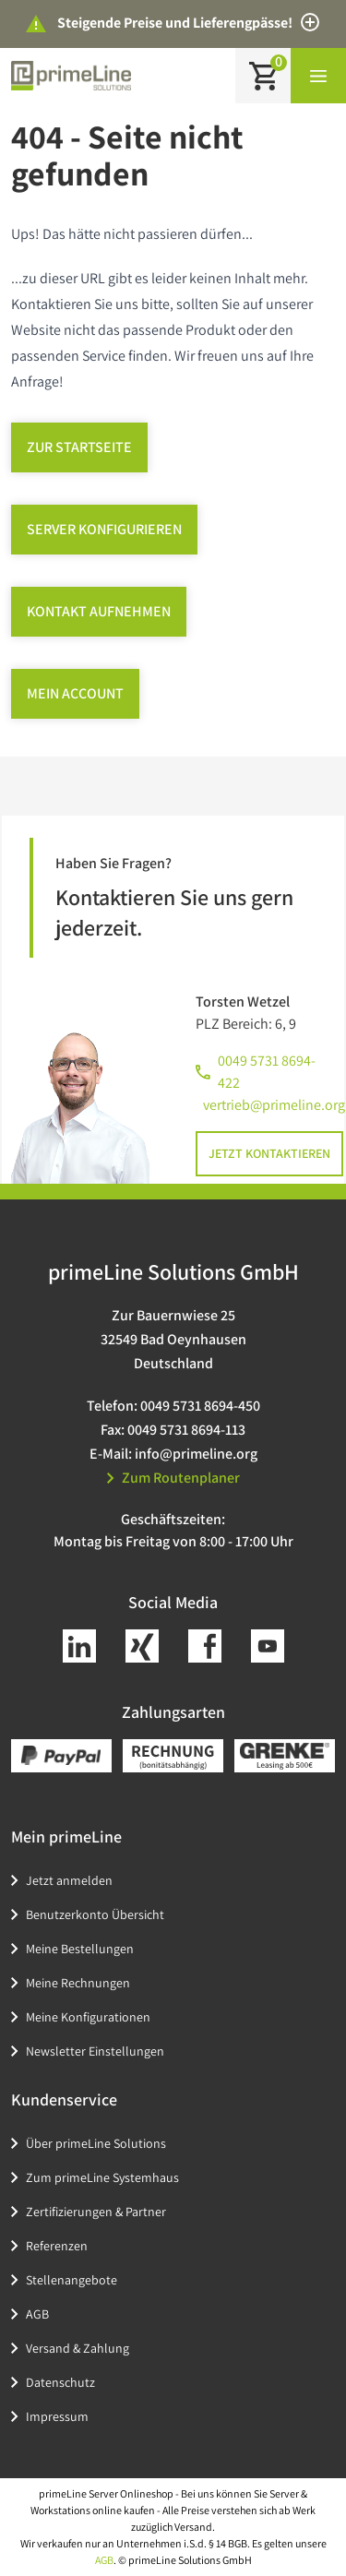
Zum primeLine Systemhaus (102, 2177)
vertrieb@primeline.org (274, 1105)
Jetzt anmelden (69, 1880)
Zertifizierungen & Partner (96, 2211)
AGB (37, 2314)
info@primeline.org (196, 1453)
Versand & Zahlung (77, 2348)
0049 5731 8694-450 (200, 1405)
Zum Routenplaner (173, 1477)
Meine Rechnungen (78, 1982)
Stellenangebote (71, 2280)
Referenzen (57, 2245)
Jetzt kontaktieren (269, 1153)
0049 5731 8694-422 (267, 1071)
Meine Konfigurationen (88, 2017)
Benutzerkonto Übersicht (95, 1914)
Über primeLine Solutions (96, 2143)
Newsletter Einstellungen (95, 2051)
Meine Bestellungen (80, 1948)
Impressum (57, 2416)
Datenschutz (60, 2382)
